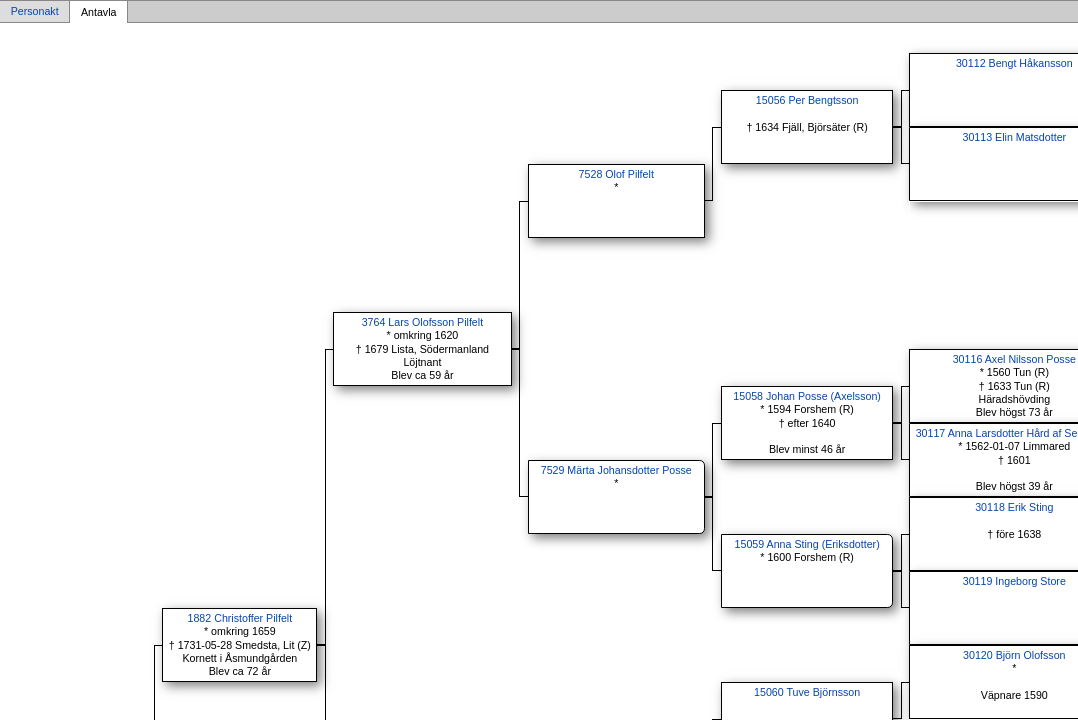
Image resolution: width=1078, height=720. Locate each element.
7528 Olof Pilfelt (616, 174)
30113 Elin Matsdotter (1014, 137)
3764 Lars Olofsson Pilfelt (422, 322)
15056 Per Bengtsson (807, 100)
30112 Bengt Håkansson (1014, 63)
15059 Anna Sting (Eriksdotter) (807, 544)
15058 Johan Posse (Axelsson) (807, 396)
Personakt (35, 12)
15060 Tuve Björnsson (807, 692)
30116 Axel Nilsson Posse (1014, 359)
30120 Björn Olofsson (1014, 655)
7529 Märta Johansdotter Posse (616, 470)
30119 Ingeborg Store (1014, 581)
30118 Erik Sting (1014, 507)
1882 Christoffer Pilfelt (240, 618)
